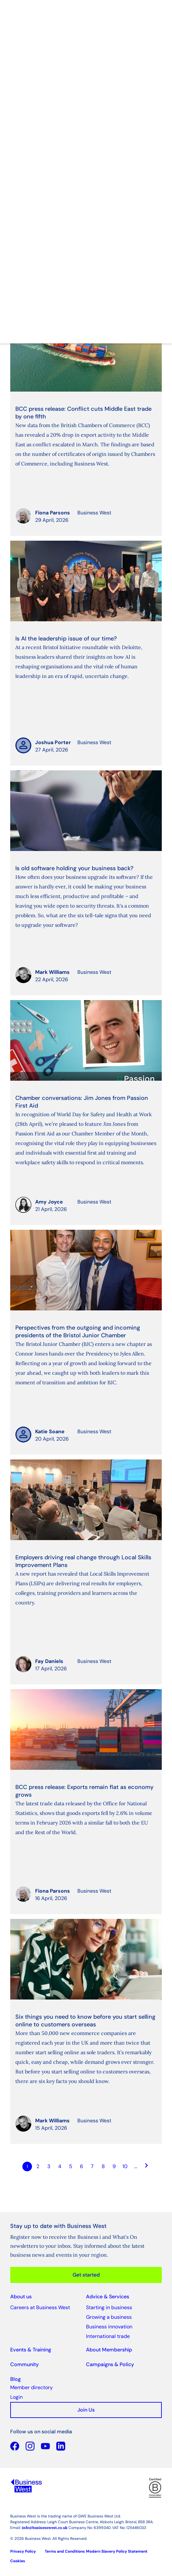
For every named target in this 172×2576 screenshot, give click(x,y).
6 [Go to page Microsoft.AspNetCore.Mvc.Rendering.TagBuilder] (81, 2166)
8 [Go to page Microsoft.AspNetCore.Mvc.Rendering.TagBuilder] (103, 2166)
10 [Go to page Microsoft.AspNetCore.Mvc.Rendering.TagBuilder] (125, 2166)
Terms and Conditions (65, 2551)
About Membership (109, 2349)
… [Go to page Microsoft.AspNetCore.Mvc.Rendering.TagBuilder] (135, 2166)
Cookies (17, 2561)
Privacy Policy (23, 2551)
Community (24, 2364)
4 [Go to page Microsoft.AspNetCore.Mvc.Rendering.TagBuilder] (59, 2166)
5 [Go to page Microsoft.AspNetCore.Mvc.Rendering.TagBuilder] (70, 2166)
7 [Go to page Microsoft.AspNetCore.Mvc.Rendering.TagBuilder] (92, 2166)
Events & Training (30, 2349)
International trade (108, 2336)
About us (21, 2296)
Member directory (31, 2387)
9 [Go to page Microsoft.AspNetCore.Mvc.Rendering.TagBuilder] (114, 2166)
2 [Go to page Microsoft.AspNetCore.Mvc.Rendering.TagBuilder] (37, 2166)
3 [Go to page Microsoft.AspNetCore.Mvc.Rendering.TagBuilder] (48, 2166)
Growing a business (109, 2317)
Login (16, 2397)
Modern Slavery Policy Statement (116, 2551)
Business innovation (109, 2326)
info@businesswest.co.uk (44, 2527)
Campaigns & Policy (110, 2364)
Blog (15, 2379)
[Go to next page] (146, 2166)
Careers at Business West (40, 2307)
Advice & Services (107, 2296)
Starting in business (109, 2307)
